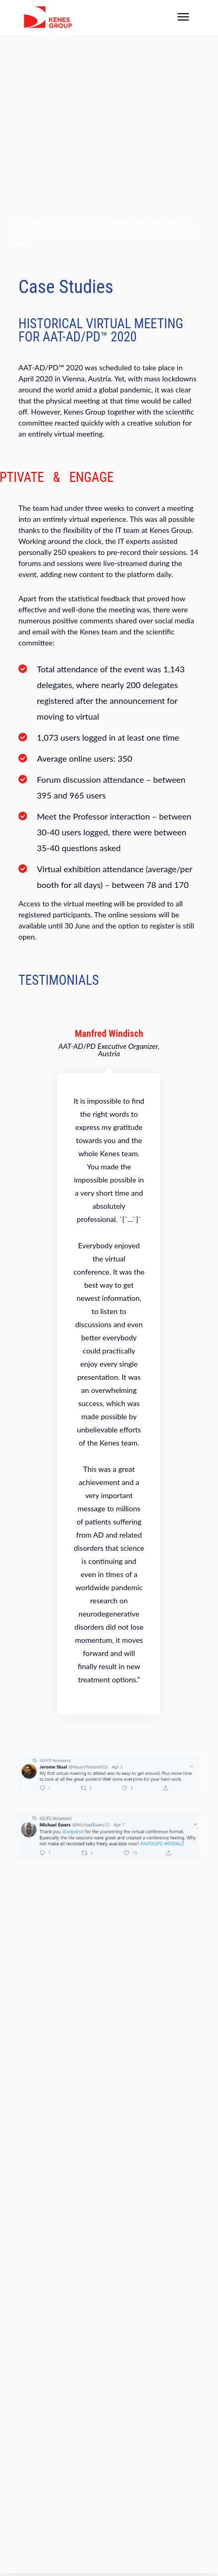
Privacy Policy (54, 232)
